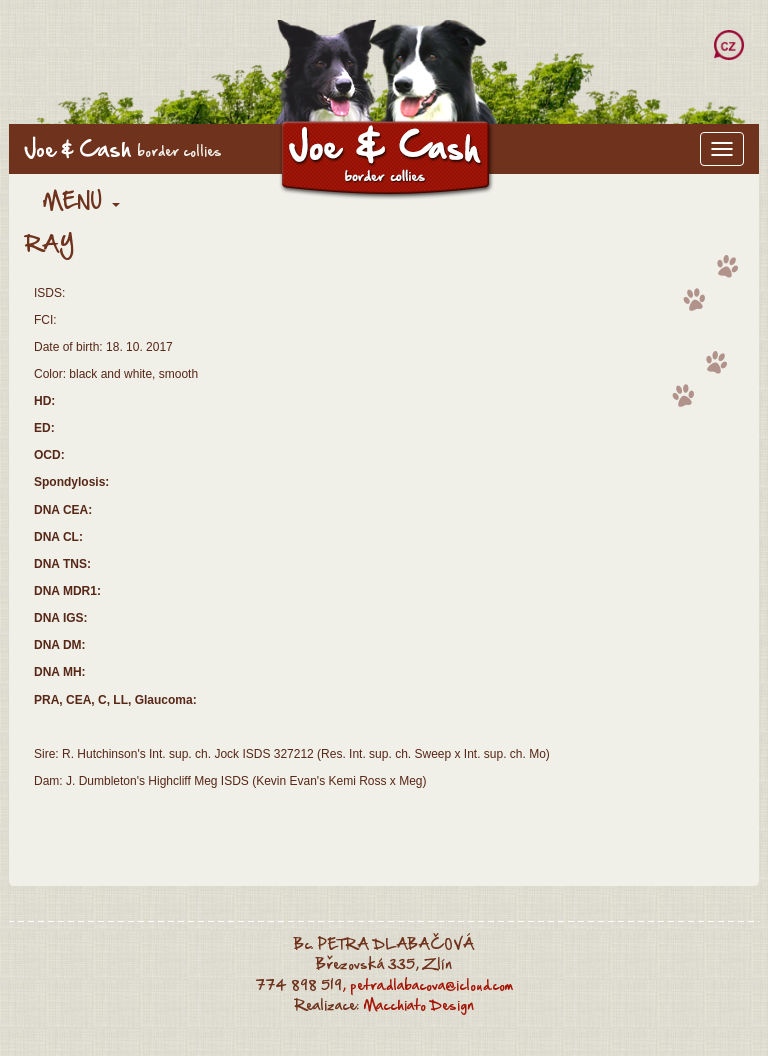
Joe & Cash (123, 149)
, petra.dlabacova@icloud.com (428, 985)
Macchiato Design (418, 1005)
